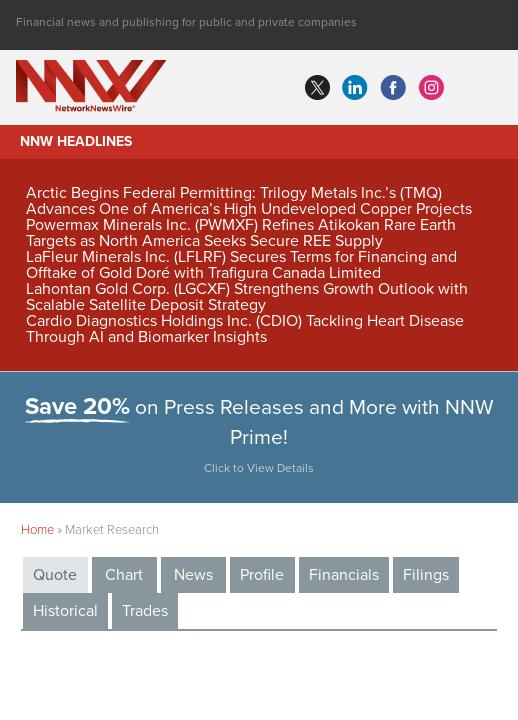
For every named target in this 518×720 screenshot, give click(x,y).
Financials (344, 575)
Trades (145, 611)
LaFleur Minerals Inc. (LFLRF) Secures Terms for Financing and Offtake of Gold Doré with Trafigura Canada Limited (241, 265)
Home (37, 530)
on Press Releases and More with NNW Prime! (259, 439)
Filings (426, 575)
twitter (317, 88)
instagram (431, 88)
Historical (65, 611)
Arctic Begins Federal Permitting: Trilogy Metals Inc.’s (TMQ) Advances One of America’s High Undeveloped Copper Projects (249, 201)
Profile (262, 575)
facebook (393, 88)
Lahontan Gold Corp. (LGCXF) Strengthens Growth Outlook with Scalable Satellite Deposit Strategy (247, 297)
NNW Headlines (76, 141)
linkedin (355, 88)
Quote (55, 575)
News (193, 575)
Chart (124, 575)
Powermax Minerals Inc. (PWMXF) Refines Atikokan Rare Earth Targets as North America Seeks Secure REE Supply (241, 233)
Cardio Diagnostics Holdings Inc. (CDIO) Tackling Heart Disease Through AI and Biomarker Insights (245, 329)
